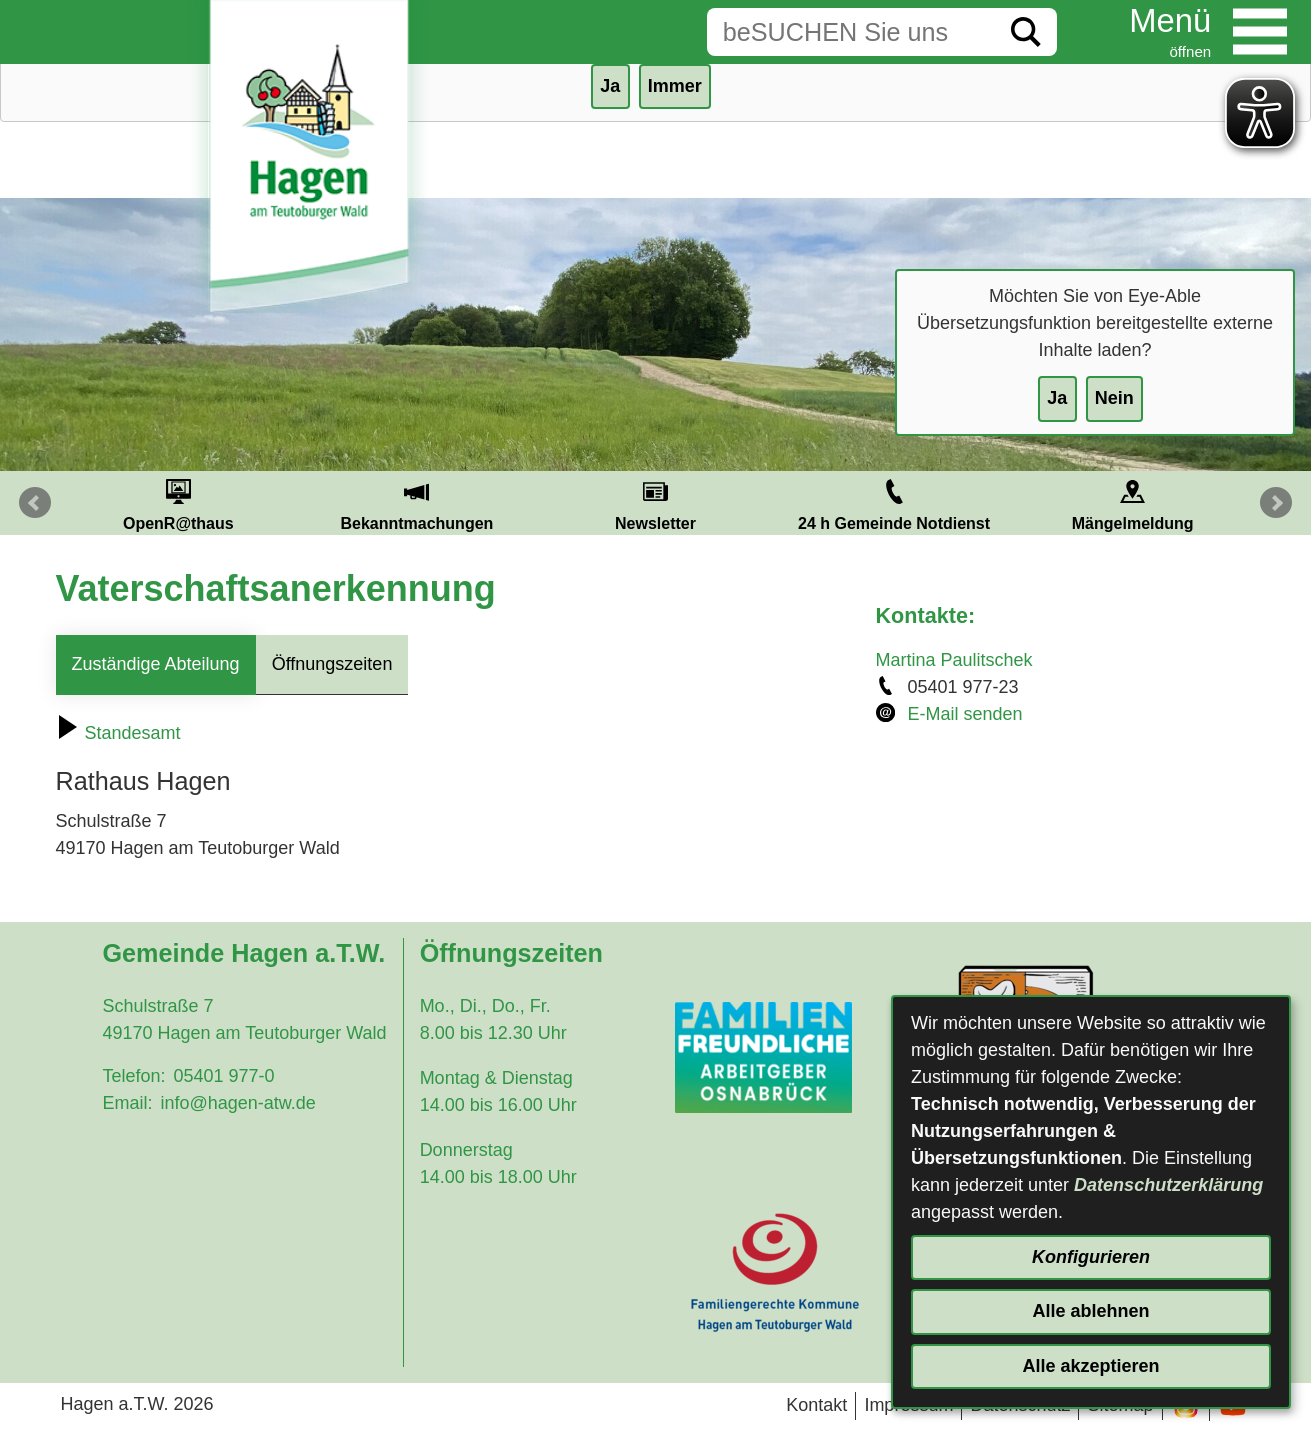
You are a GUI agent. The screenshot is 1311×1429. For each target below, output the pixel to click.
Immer (675, 86)
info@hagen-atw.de (237, 1103)
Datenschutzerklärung (1168, 1185)
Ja (1057, 398)
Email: (127, 1103)
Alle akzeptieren (1090, 1366)
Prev (35, 503)
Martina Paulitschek (954, 660)
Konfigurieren (1091, 1257)
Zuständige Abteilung (156, 664)
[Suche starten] (1026, 32)
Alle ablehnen (1090, 1311)
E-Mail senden (965, 714)
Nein (1114, 398)
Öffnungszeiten (332, 664)
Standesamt (118, 733)
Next (1276, 503)
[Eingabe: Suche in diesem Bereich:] (851, 32)
